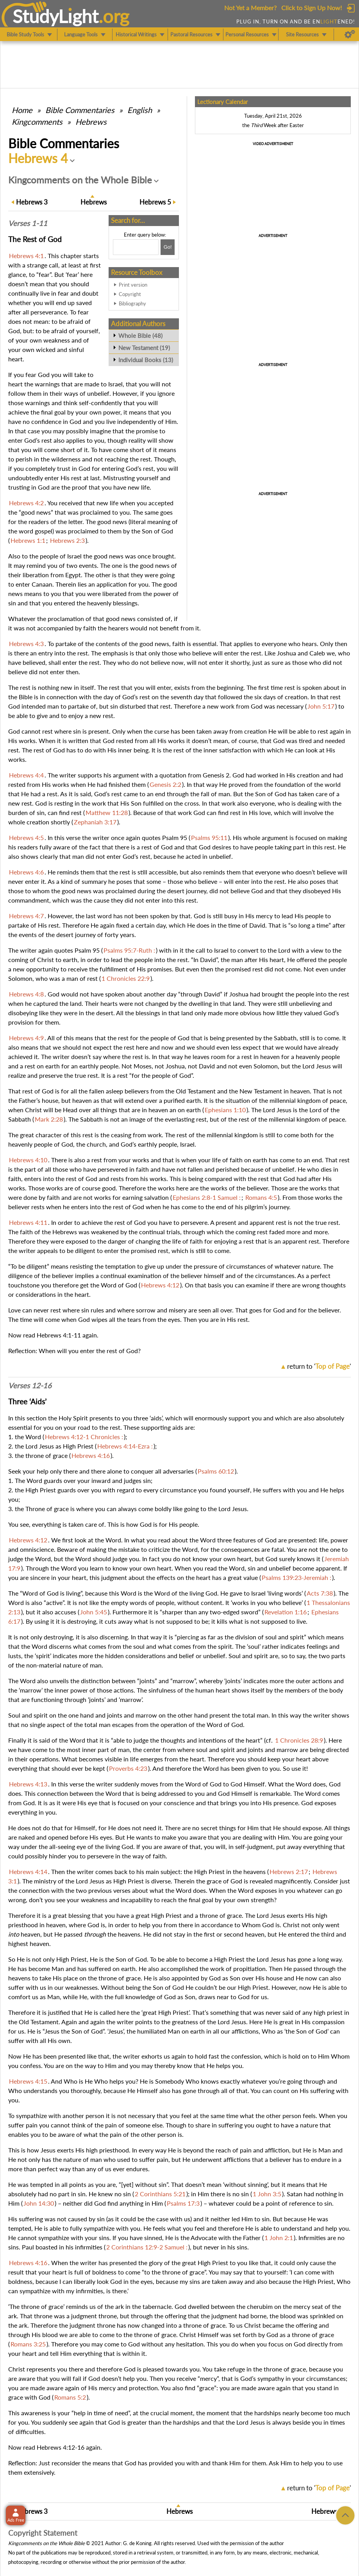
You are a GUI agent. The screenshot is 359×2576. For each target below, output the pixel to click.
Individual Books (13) (145, 359)
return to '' (319, 1366)
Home (22, 110)
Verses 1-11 (27, 223)
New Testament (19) (144, 347)
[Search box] (136, 247)
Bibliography (132, 303)
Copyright (130, 294)
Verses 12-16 (30, 1385)
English (139, 110)
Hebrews (91, 121)
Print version (133, 285)
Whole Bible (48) (140, 335)
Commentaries (79, 110)
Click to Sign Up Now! (311, 7)
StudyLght (56, 16)
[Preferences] (350, 34)
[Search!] (168, 247)
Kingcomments (37, 121)
